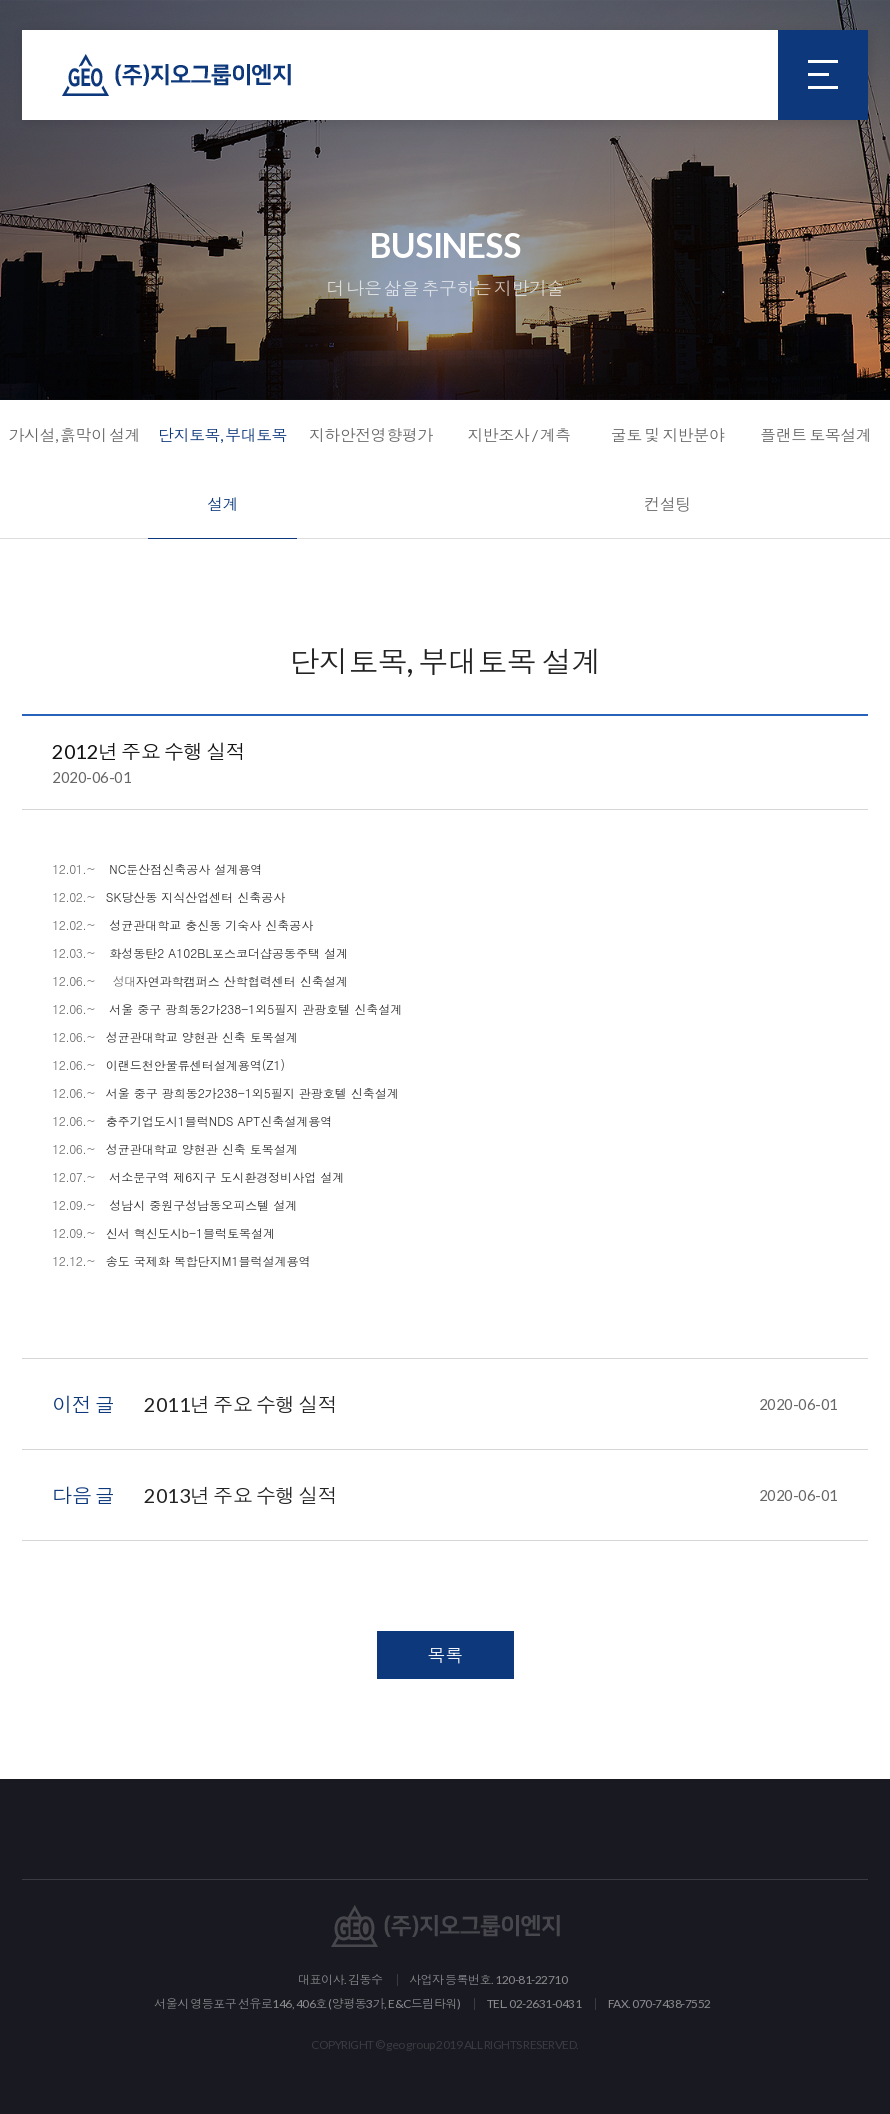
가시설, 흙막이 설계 (74, 434)
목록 (445, 1655)
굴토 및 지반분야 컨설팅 (668, 469)
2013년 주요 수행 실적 (491, 1495)
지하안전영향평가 (371, 434)
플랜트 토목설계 (815, 434)
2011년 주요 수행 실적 (491, 1404)
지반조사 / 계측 (519, 434)
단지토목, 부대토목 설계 (222, 469)
